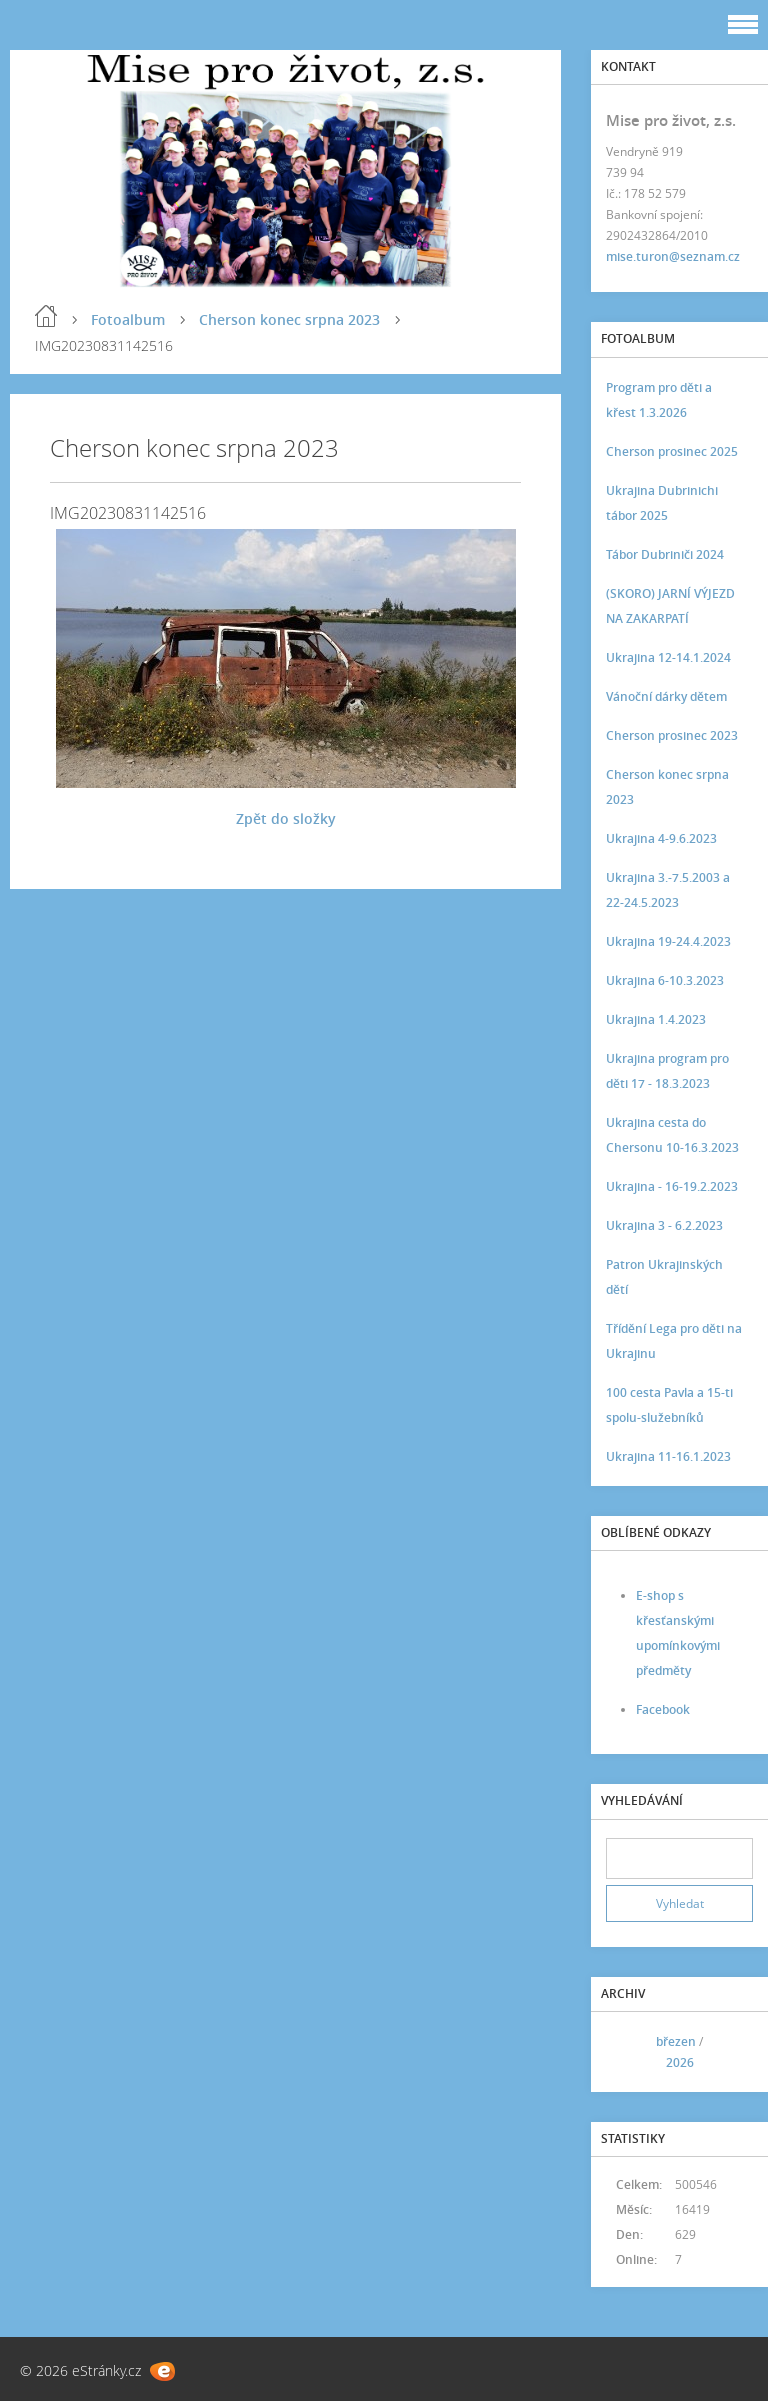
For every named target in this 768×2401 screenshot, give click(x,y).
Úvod (46, 316)
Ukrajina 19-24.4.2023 (668, 941)
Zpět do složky (286, 818)
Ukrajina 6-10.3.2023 (665, 980)
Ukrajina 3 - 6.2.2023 (664, 1225)
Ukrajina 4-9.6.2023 (661, 838)
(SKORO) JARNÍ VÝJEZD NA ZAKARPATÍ (670, 606)
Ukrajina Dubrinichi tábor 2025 (662, 503)
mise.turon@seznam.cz (673, 256)
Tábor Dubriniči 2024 (665, 554)
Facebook (663, 1709)
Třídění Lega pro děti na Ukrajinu (674, 1341)
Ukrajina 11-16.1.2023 (668, 1456)
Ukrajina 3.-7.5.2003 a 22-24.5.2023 (668, 890)
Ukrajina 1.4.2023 (656, 1019)
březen (676, 2041)
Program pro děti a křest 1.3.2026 (659, 400)
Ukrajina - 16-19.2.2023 (672, 1186)
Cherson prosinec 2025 (672, 451)
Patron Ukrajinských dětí (664, 1277)
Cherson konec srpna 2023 (289, 319)
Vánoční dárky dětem (666, 696)
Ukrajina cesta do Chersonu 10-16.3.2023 (672, 1135)
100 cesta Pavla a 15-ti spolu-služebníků (669, 1405)
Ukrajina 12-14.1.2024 (668, 657)
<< (628, 2051)
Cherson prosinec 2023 (672, 735)
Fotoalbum (128, 319)
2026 (680, 2062)
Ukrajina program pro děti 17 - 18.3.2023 (667, 1071)
